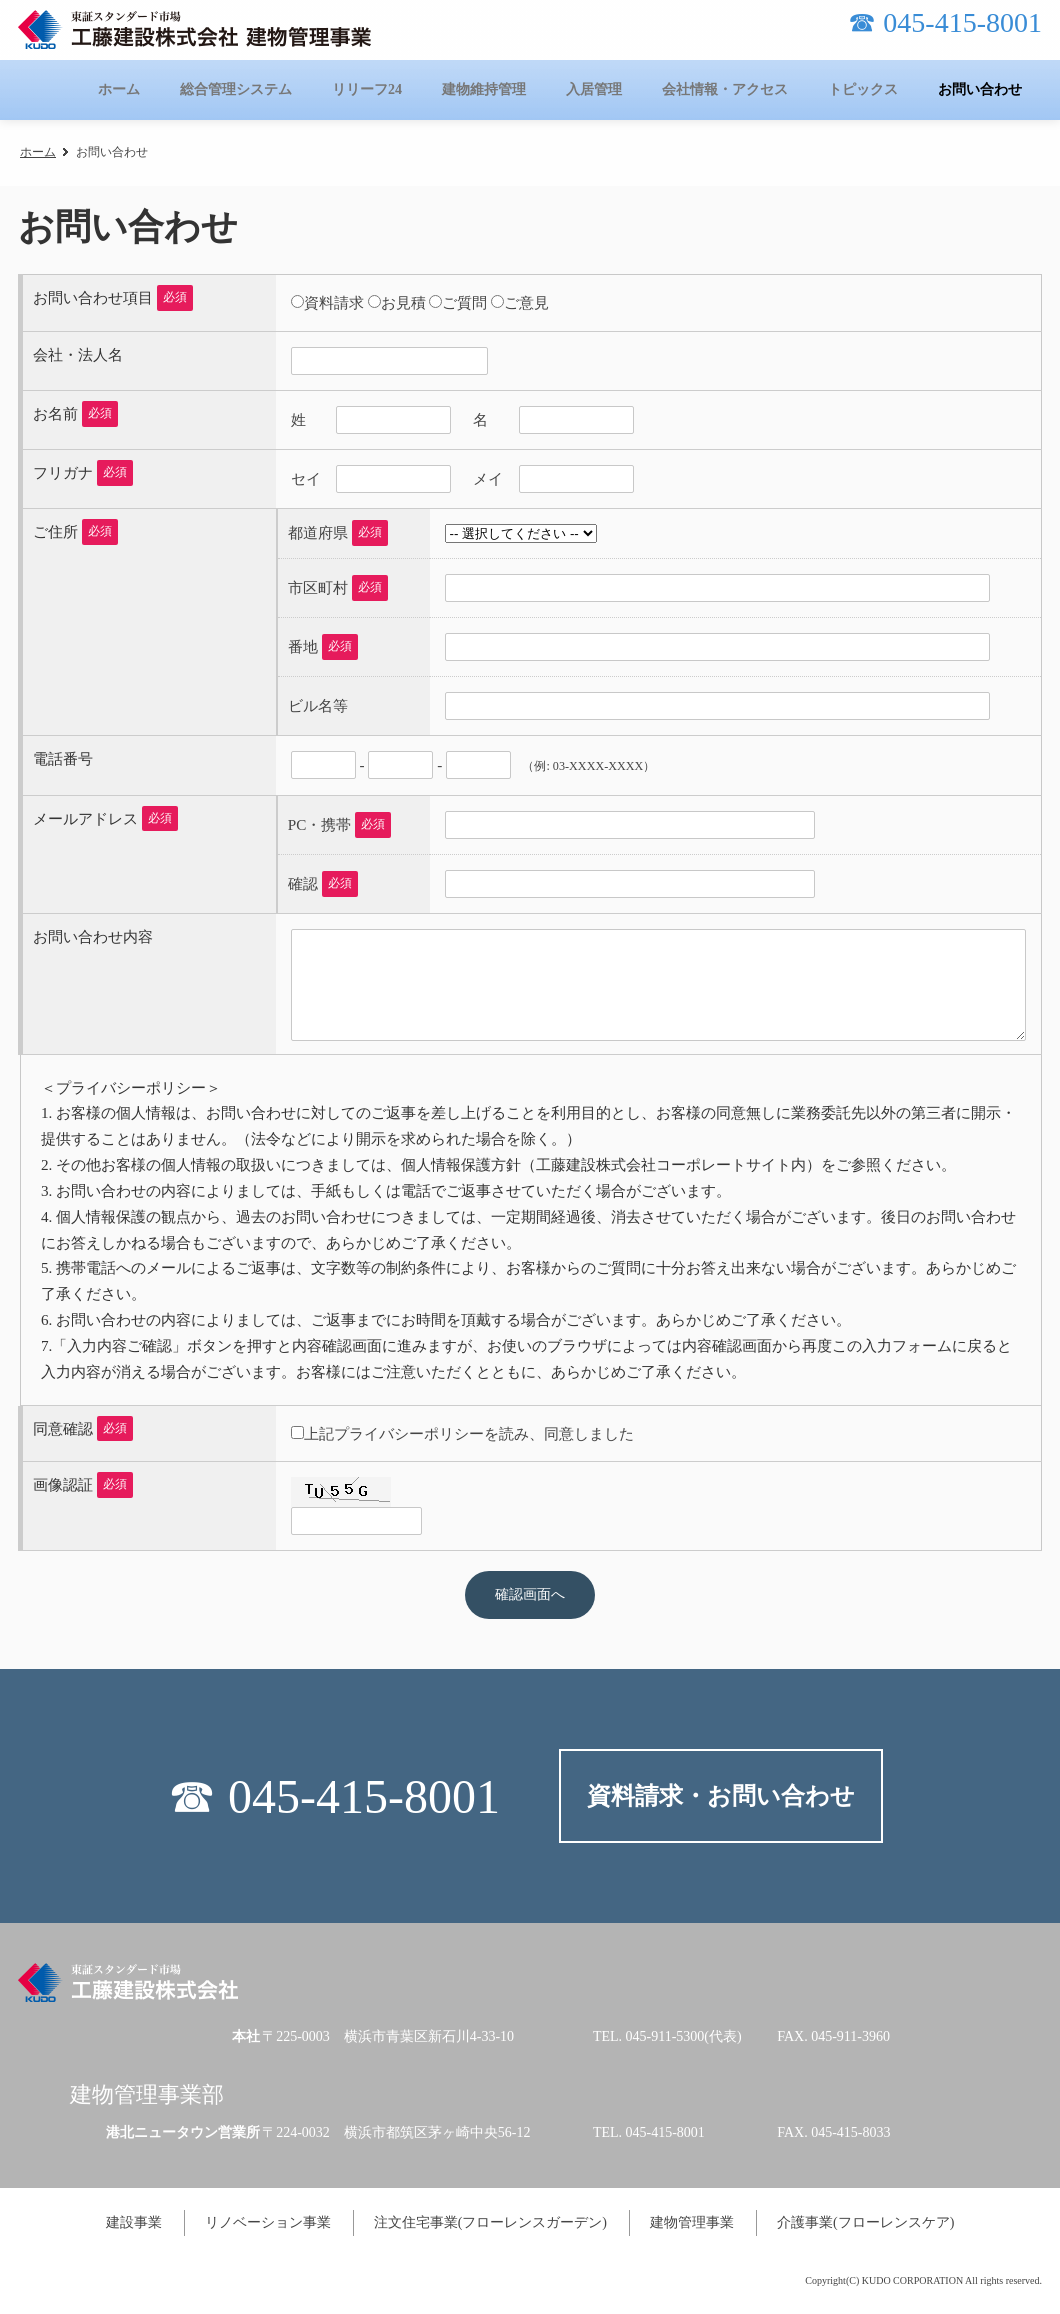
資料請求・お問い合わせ (721, 1796)
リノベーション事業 (268, 2222)
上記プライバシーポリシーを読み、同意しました (469, 1433)
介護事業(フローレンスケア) (865, 2222)
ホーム (38, 152)
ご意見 (526, 302)
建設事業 (134, 2222)
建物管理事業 (692, 2222)
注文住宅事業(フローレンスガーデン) (490, 2222)
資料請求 (334, 302)
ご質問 (464, 302)
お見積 (403, 302)
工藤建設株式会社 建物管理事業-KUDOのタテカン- (194, 29)
